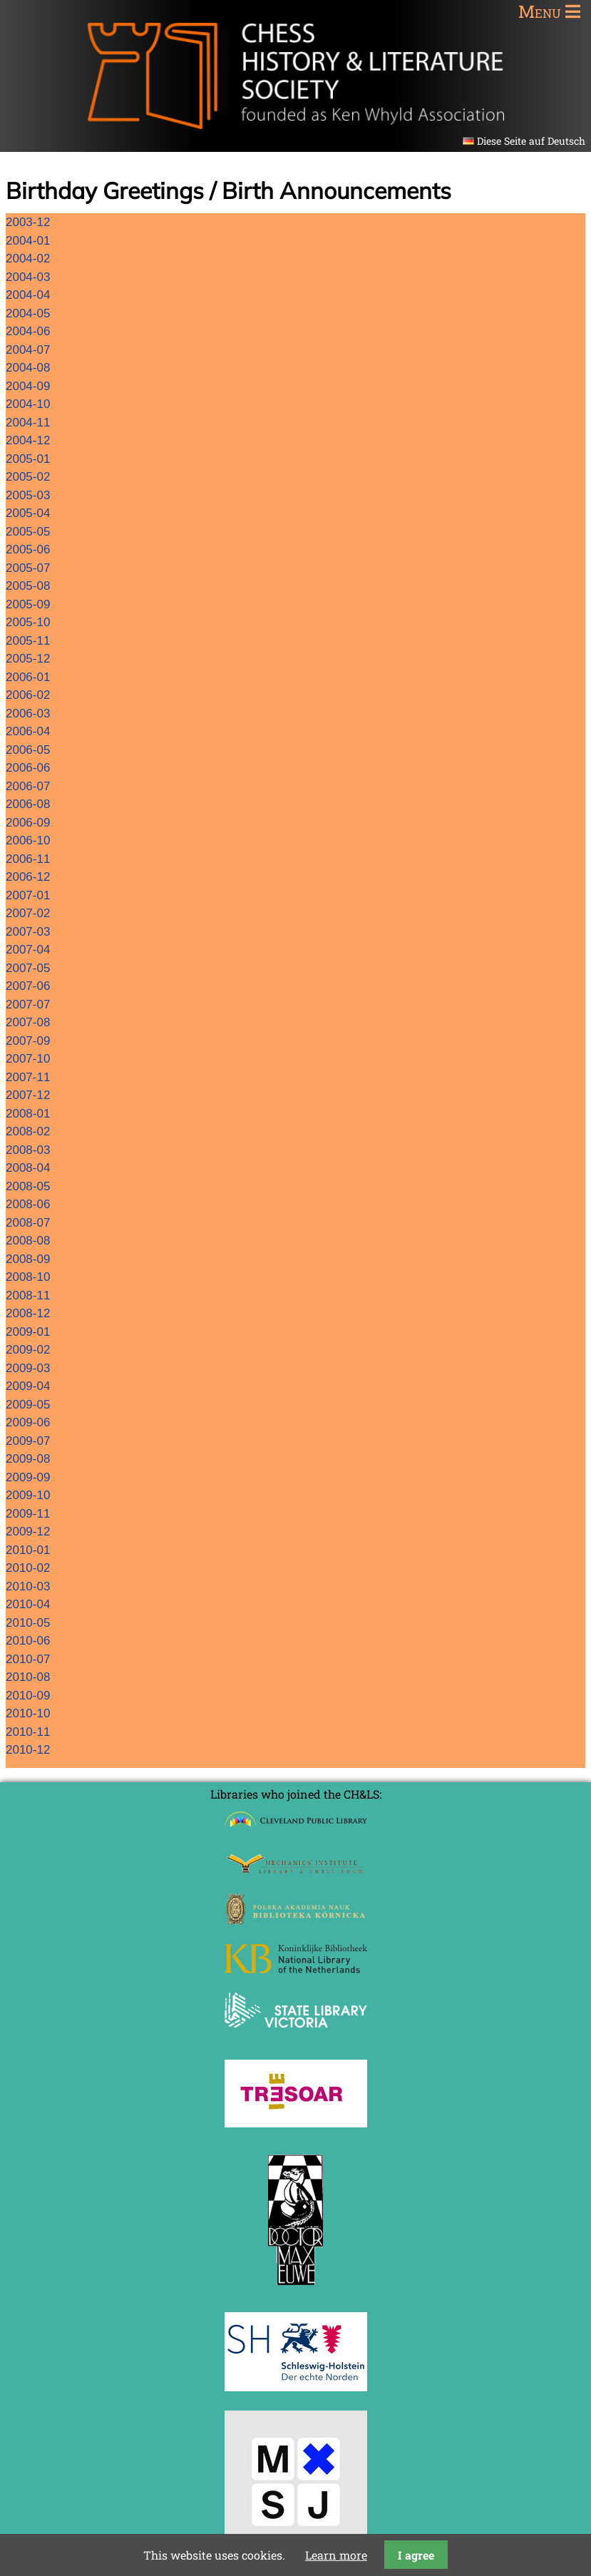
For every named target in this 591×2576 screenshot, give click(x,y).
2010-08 (28, 1677)
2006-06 (28, 768)
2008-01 (28, 1113)
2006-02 (28, 695)
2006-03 (28, 713)
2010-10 (28, 1713)
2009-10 (28, 1495)
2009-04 (28, 1386)
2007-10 (28, 1058)
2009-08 (28, 1459)
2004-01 (28, 240)
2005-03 (28, 495)
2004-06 (28, 331)
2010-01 (28, 1550)
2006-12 (28, 877)
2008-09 (28, 1259)
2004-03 (28, 277)
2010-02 (28, 1568)
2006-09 (28, 822)
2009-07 (28, 1441)
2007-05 (28, 968)
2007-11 (28, 1077)
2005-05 (28, 531)
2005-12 (28, 658)
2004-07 (28, 350)
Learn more (336, 2554)
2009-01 (28, 1332)
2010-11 (28, 1732)
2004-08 (28, 367)
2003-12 (28, 222)
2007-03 (28, 932)
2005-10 (28, 622)
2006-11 (28, 859)
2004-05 (28, 313)
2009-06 (28, 1422)
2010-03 (28, 1586)
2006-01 (28, 677)
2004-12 (28, 440)
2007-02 (28, 913)
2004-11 (28, 422)
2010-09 (28, 1695)
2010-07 (28, 1659)
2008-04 (28, 1168)
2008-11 (28, 1295)
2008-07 (28, 1223)
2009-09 (28, 1477)
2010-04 (28, 1604)
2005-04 (28, 513)
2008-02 (28, 1131)
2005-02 (28, 477)
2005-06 (28, 549)
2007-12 (28, 1095)
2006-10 (28, 840)
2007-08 (28, 1022)
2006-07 (28, 786)
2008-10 (28, 1277)
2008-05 (28, 1186)
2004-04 (28, 295)
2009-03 (28, 1368)
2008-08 (28, 1240)
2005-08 (28, 586)
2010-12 (28, 1750)
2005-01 (28, 459)
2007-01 (28, 895)
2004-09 (28, 386)
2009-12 (28, 1531)
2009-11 (28, 1513)
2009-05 (28, 1404)
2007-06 (28, 986)
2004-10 (28, 404)
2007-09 (28, 1041)
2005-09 (28, 604)
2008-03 (28, 1150)
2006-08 (28, 804)
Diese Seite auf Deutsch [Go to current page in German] (531, 141)
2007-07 (28, 1004)
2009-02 (28, 1349)
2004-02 (28, 258)
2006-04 (28, 731)
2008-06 (28, 1204)
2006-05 (28, 750)
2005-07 (28, 568)
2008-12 (28, 1313)
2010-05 (28, 1623)
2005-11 (28, 641)
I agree (416, 2554)
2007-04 (28, 949)
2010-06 (28, 1640)
